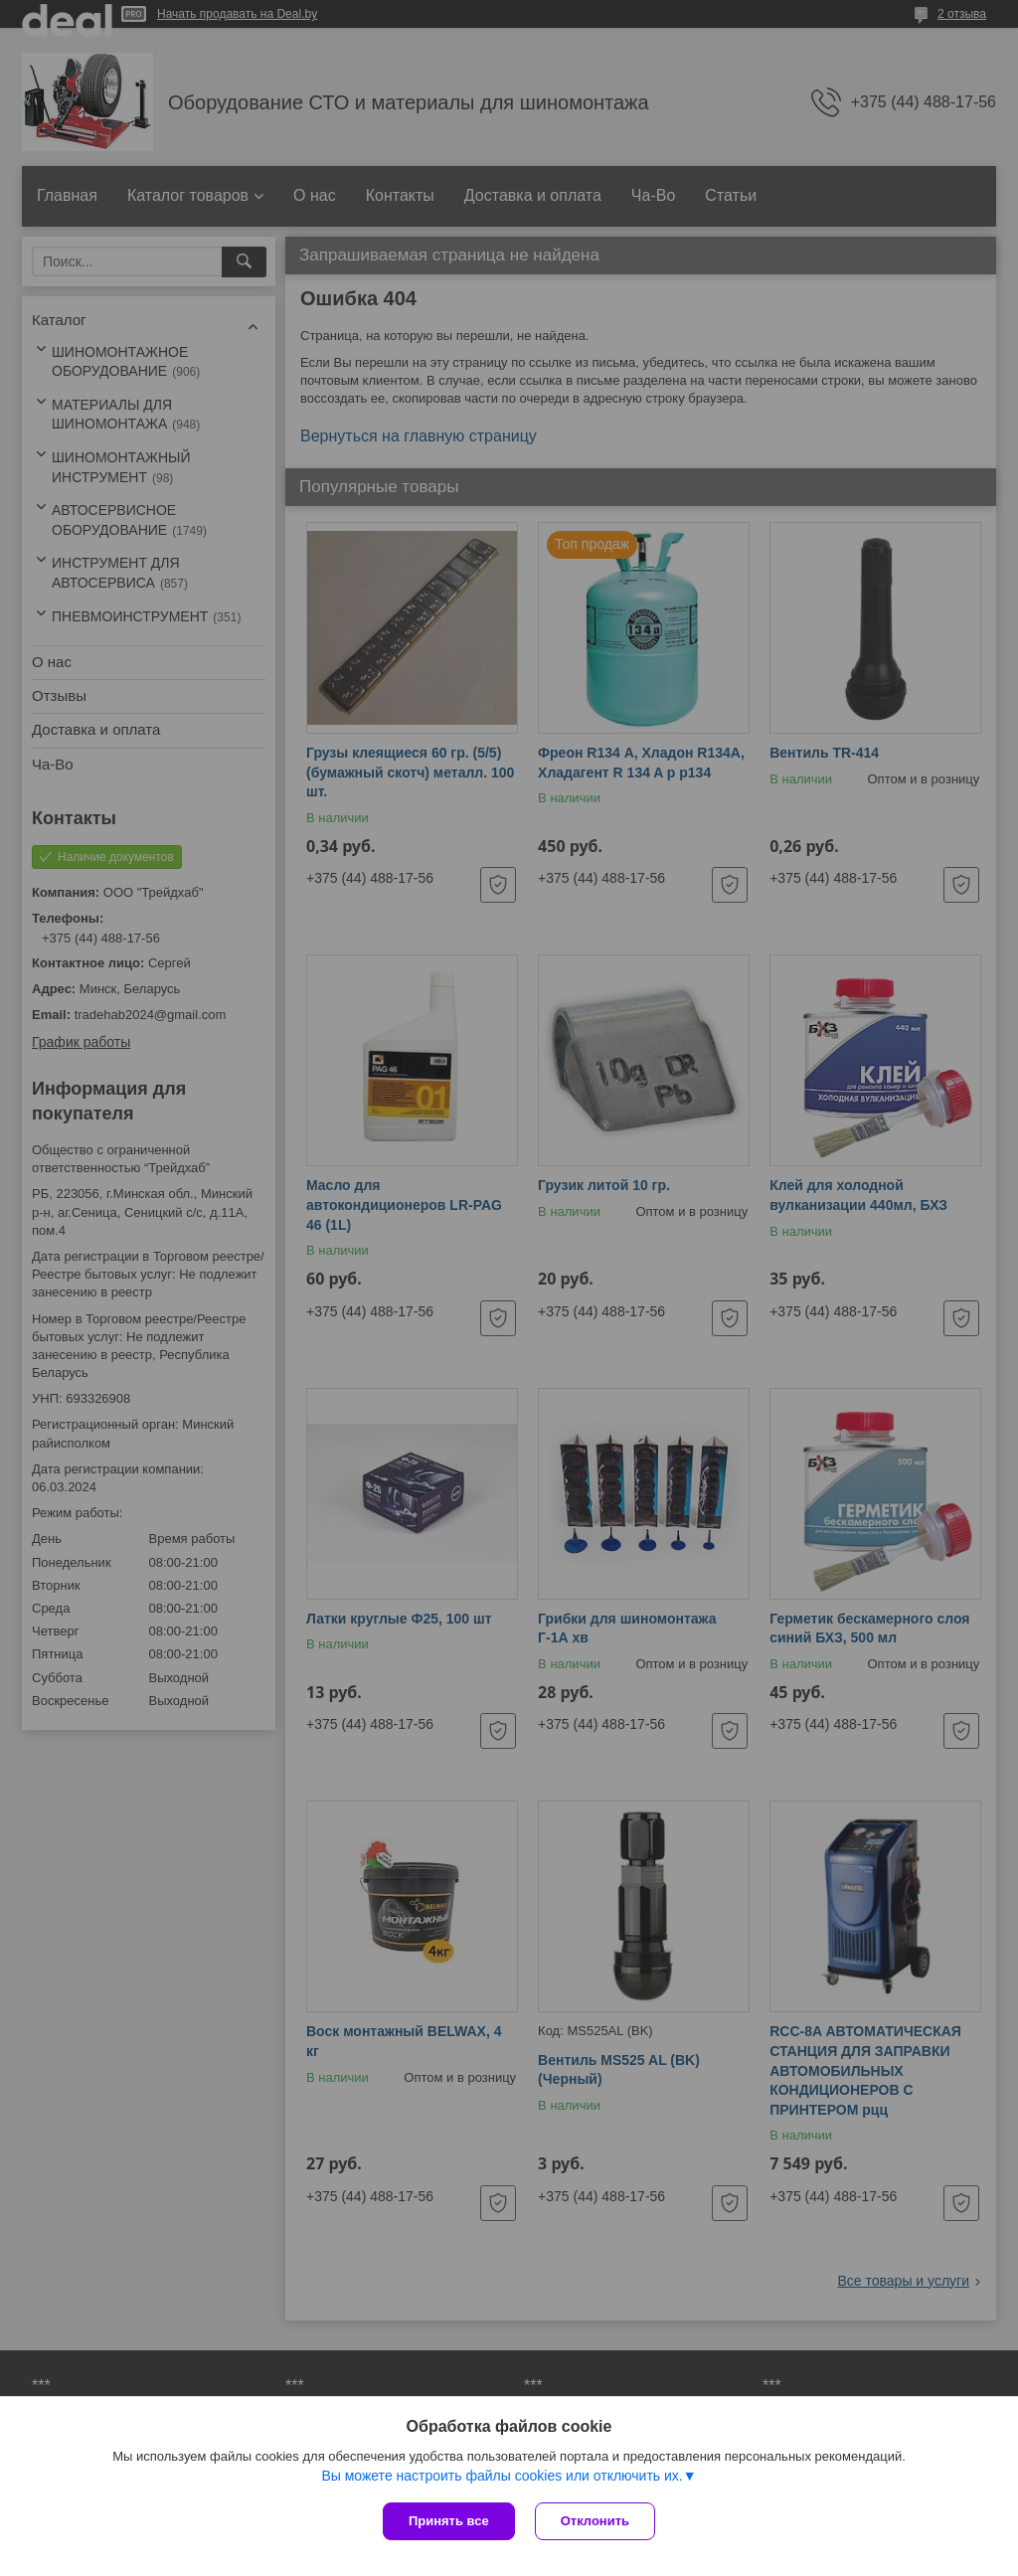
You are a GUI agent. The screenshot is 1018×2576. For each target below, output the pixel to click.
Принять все (449, 2520)
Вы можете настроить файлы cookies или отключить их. (501, 2476)
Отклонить (595, 2520)
